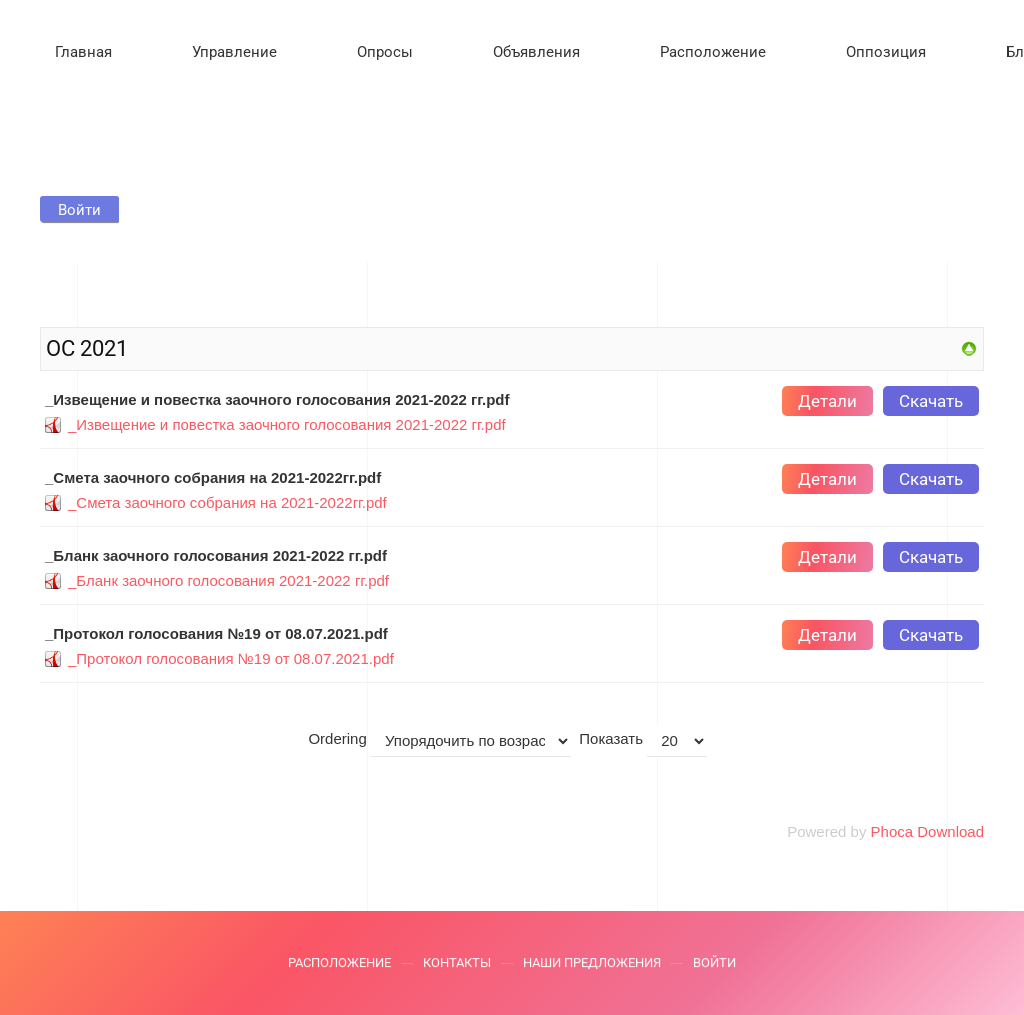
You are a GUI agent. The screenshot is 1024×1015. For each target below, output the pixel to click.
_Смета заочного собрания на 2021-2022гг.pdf (227, 502)
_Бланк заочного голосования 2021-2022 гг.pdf (228, 580)
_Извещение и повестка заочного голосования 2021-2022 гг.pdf (287, 424)
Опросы (385, 52)
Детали (827, 401)
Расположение (713, 52)
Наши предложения (592, 965)
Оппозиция (886, 52)
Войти (714, 965)
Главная (83, 52)
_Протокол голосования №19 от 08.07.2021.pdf (231, 658)
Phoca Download (927, 831)
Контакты (457, 965)
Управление (234, 52)
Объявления (536, 52)
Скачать (931, 401)
